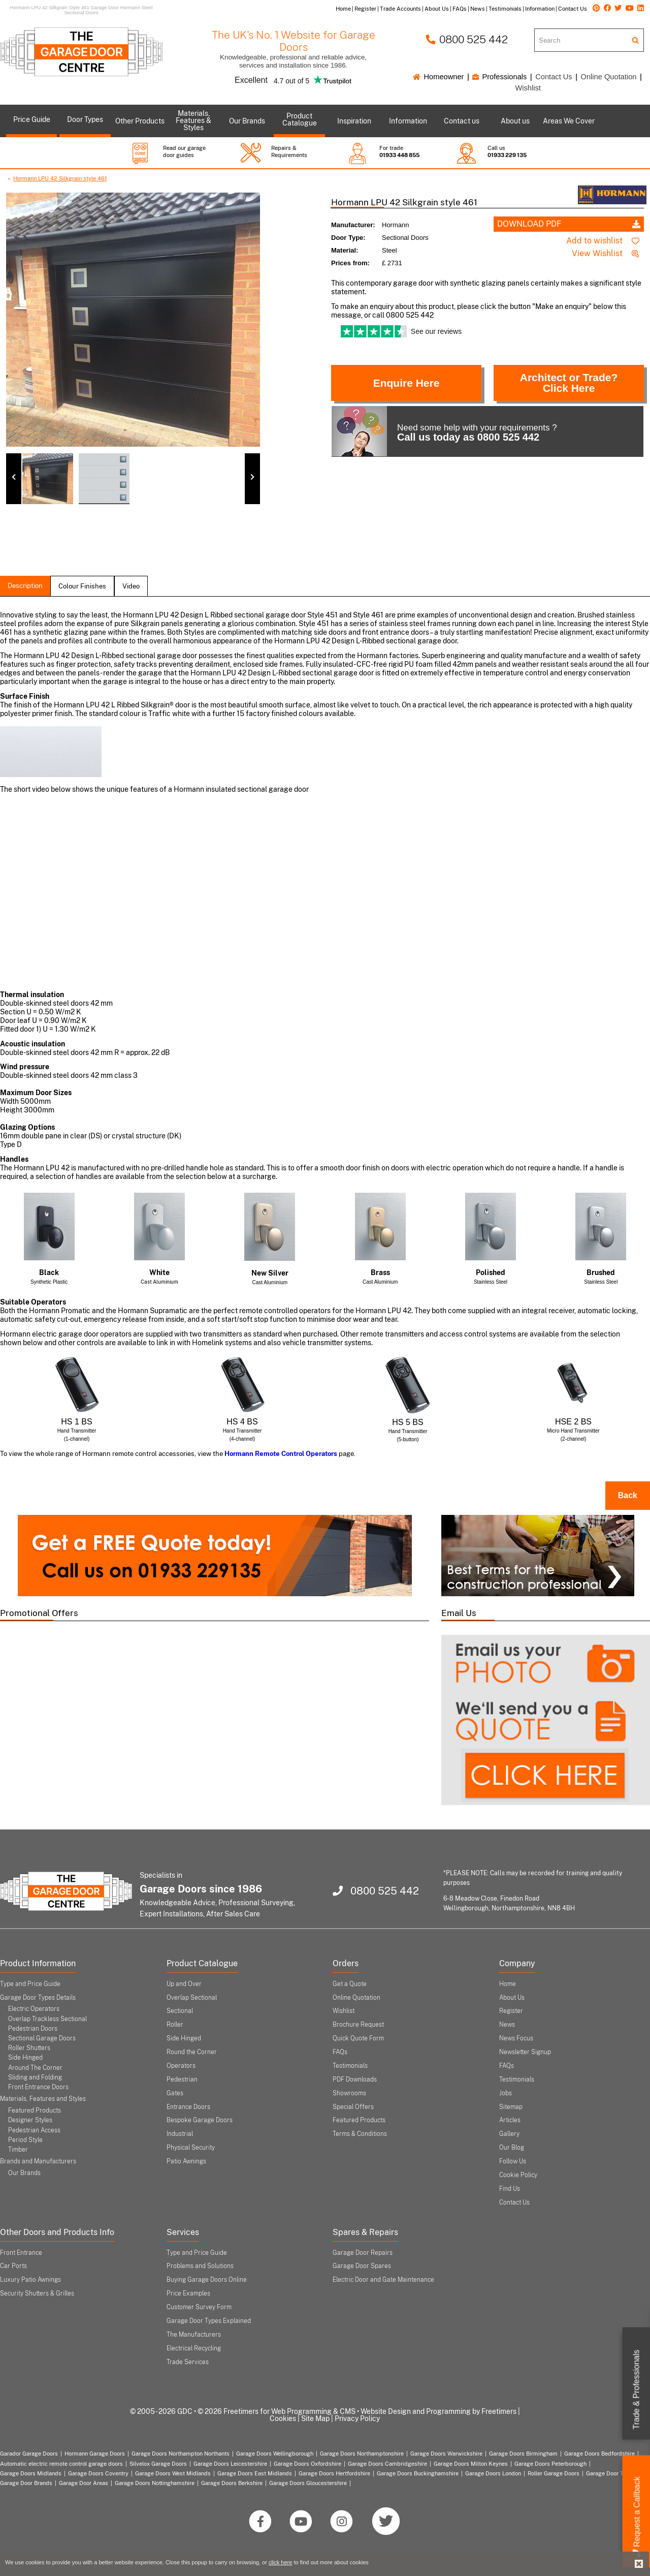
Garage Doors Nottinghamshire (154, 2483)
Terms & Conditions (360, 2133)
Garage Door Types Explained (209, 2320)
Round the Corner (192, 2052)
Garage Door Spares (362, 2266)
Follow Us (512, 2161)
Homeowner (438, 77)
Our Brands (24, 2173)
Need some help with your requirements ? (444, 431)
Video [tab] (131, 586)
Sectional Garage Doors (42, 2038)
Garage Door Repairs (363, 2252)
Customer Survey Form (199, 2307)
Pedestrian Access (34, 2130)
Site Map (315, 2418)
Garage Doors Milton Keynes (471, 2463)
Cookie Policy (518, 2175)
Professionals (499, 77)
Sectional (180, 2010)
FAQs (340, 2052)
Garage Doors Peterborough (550, 2463)
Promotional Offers (39, 1613)
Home (507, 1984)
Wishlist (527, 88)
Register (511, 2010)
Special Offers (353, 2107)
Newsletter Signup (525, 2052)
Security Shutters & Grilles (37, 2293)
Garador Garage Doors (29, 2453)
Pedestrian (182, 2079)
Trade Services (188, 2362)
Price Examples (188, 2293)
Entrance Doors (188, 2107)
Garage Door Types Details (38, 1997)
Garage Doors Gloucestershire (308, 2483)
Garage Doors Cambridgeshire (387, 2463)
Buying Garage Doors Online (207, 2279)
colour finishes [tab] (82, 586)
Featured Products (34, 2110)
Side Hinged (25, 2057)
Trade (636, 2390)
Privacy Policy (357, 2418)
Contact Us (553, 77)
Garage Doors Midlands (30, 2473)
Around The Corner (35, 2067)
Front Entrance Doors (38, 2087)
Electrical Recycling (194, 2348)
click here (280, 2562)
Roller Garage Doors (553, 2473)
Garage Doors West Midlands (173, 2473)
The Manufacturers (194, 2334)
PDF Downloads (355, 2079)
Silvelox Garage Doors (158, 2463)
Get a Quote (350, 1984)
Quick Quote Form (358, 2038)
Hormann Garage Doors (94, 2453)
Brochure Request (358, 2024)
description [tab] (25, 585)
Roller (175, 2024)
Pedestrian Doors (32, 2028)
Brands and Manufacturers (38, 2161)
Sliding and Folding (35, 2077)
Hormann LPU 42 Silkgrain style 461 (60, 178)
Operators (181, 2065)
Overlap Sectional (192, 1997)
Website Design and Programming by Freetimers (438, 2411)
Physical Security (191, 2147)
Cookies (283, 2418)
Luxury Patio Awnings (30, 2279)
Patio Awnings (186, 2161)
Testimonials (350, 2065)
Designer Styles (30, 2120)
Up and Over (184, 1984)
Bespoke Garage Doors (200, 2120)
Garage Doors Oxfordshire (307, 2463)
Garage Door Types (611, 2473)
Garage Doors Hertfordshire (334, 2473)
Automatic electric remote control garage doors (61, 2463)
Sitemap (511, 2107)
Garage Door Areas (83, 2483)
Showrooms (349, 2093)
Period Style (25, 2140)
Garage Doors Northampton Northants (181, 2453)
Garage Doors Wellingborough (274, 2453)
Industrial (180, 2133)
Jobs (505, 2093)
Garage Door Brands (26, 2483)
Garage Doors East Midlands (254, 2473)
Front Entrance (21, 2252)
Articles (510, 2120)
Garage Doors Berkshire (232, 2483)
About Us (512, 1997)
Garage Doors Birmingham (523, 2453)
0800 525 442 (467, 39)
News (507, 2024)
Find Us (509, 2188)
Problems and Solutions (200, 2266)
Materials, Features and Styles (43, 2098)
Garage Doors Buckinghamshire (418, 2473)
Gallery (509, 2133)
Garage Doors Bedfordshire (599, 2453)
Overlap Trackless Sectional (47, 2019)
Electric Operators (33, 2008)
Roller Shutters (29, 2048)
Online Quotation (609, 77)
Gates (175, 2093)
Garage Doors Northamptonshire (362, 2453)
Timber (18, 2149)
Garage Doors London (493, 2473)
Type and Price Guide (30, 1984)
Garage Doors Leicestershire (230, 2463)
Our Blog (511, 2147)
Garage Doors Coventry (98, 2473)
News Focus (516, 2038)
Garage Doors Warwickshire (446, 2453)
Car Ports (13, 2266)
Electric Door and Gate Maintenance (383, 2279)
